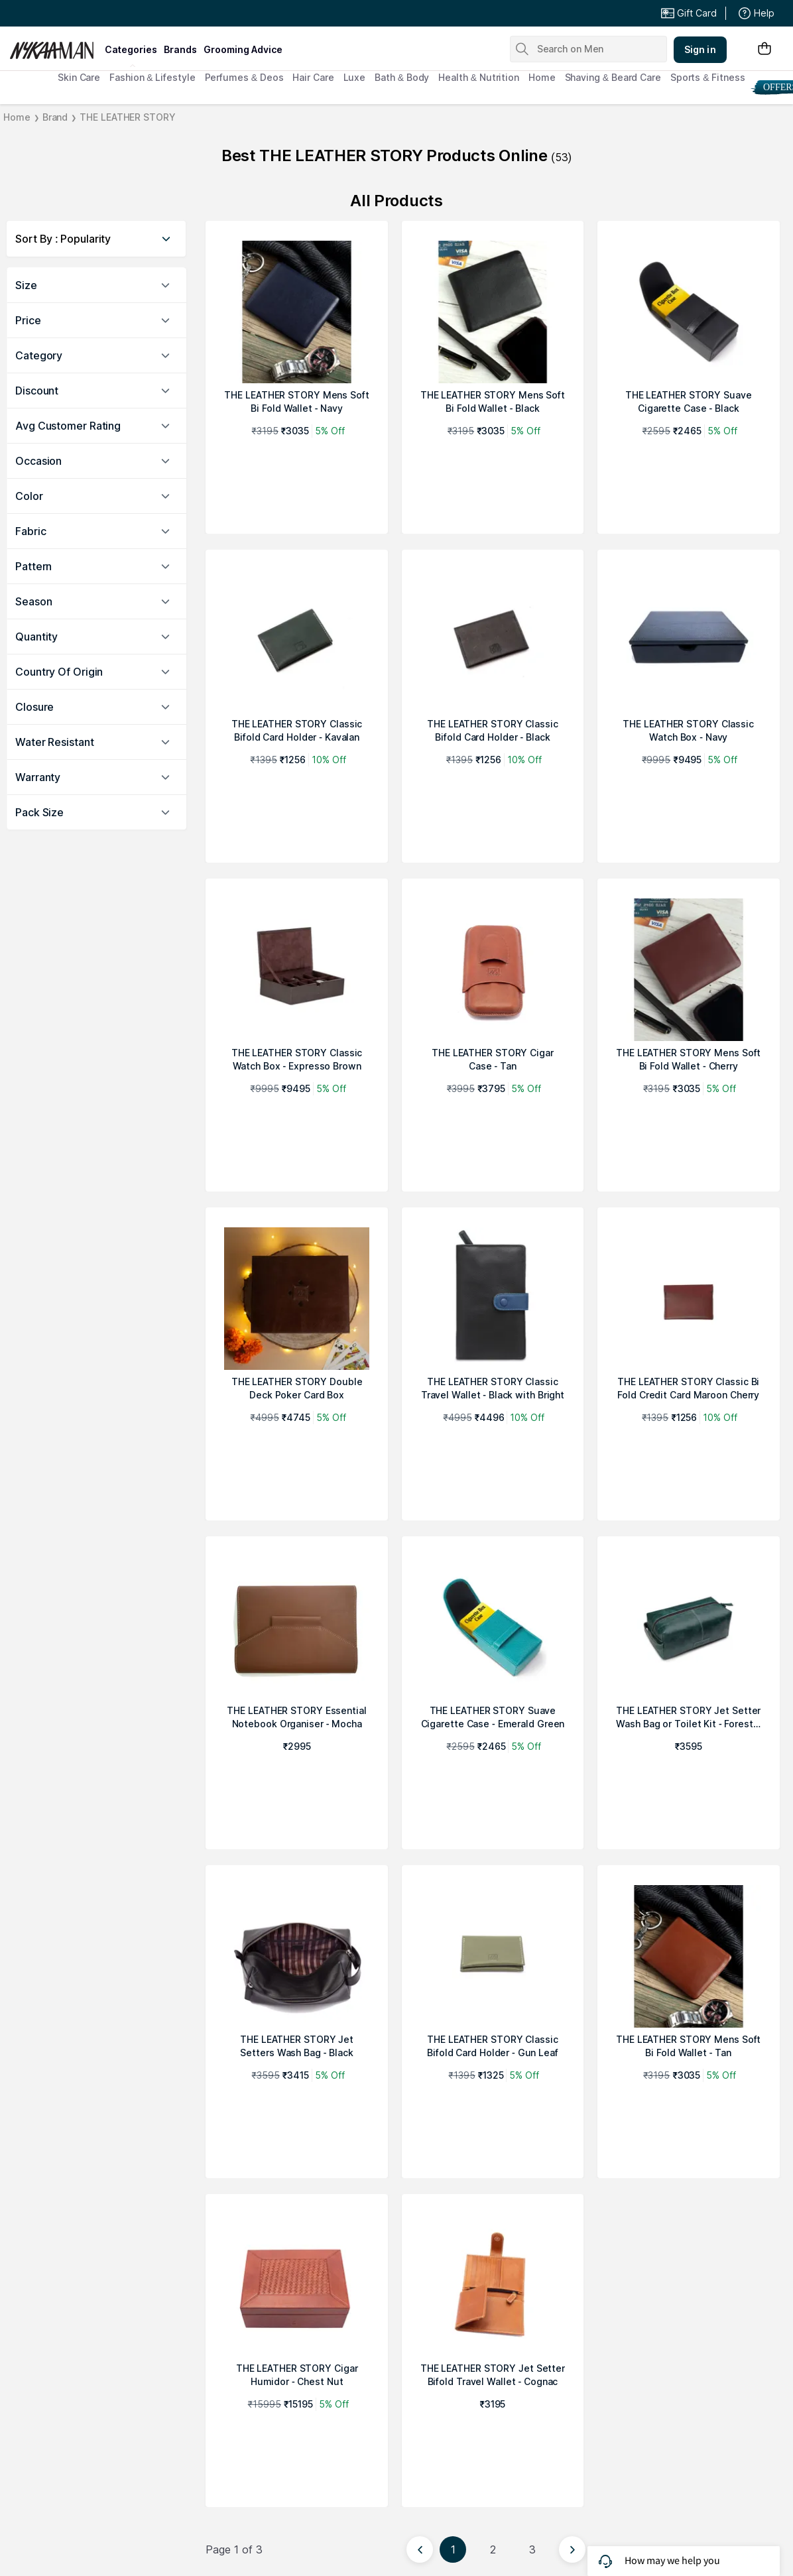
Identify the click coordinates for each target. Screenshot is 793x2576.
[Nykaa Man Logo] (55, 45)
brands (180, 49)
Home (542, 77)
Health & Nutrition (478, 77)
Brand (55, 117)
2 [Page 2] (493, 2549)
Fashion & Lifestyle (152, 77)
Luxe (354, 77)
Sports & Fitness (707, 77)
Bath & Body (402, 77)
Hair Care (313, 77)
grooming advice (243, 49)
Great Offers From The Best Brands (107, 13)
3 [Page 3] (532, 2549)
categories (131, 49)
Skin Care (79, 77)
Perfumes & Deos (244, 77)
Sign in (700, 49)
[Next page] (572, 2549)
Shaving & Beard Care (613, 77)
